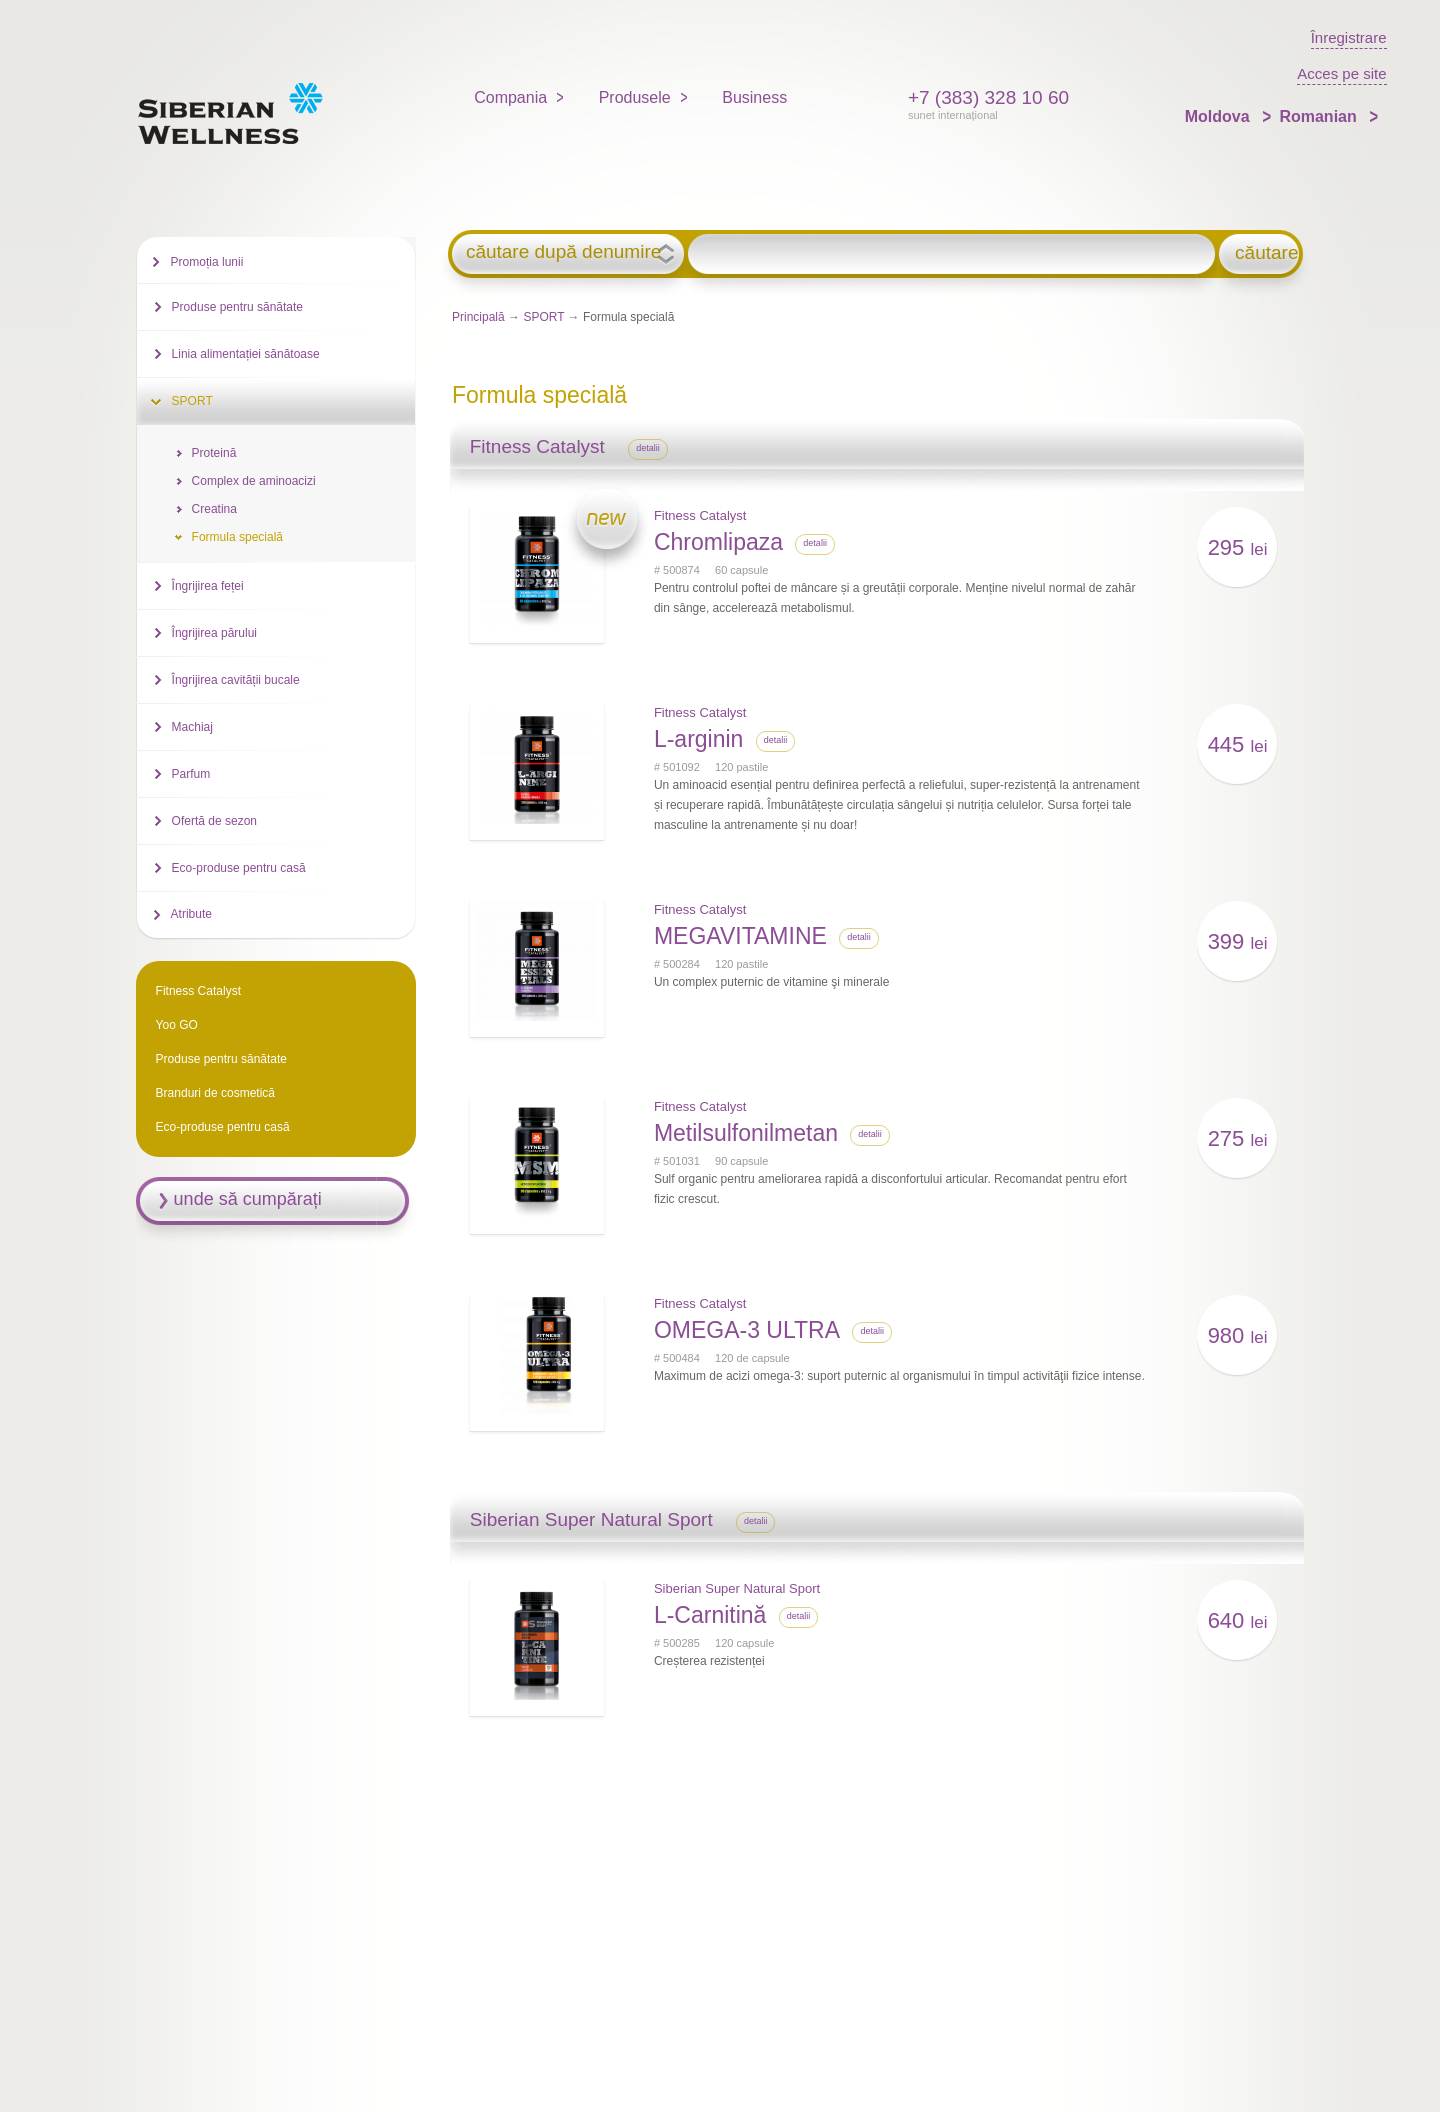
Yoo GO (177, 1025)
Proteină (214, 453)
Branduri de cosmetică (215, 1093)
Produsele (635, 97)
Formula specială (237, 537)
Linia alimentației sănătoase (246, 354)
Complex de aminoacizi (254, 481)
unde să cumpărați (248, 1199)
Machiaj (192, 727)
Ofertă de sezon (214, 821)
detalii (648, 448)
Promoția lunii (207, 262)
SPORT (543, 317)
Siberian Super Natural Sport (737, 1588)
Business (754, 97)
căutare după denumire (563, 252)
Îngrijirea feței (208, 586)
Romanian (1320, 116)
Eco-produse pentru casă (239, 868)
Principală (478, 317)
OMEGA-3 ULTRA (747, 1330)
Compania (510, 97)
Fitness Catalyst (700, 515)
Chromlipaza (718, 542)
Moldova (1219, 116)
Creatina (214, 509)
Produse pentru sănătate (237, 307)
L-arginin (699, 739)
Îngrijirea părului (214, 633)
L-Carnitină (710, 1615)
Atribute (191, 914)
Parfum (191, 774)
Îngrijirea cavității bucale (236, 680)
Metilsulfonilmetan (746, 1133)
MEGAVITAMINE (740, 936)
